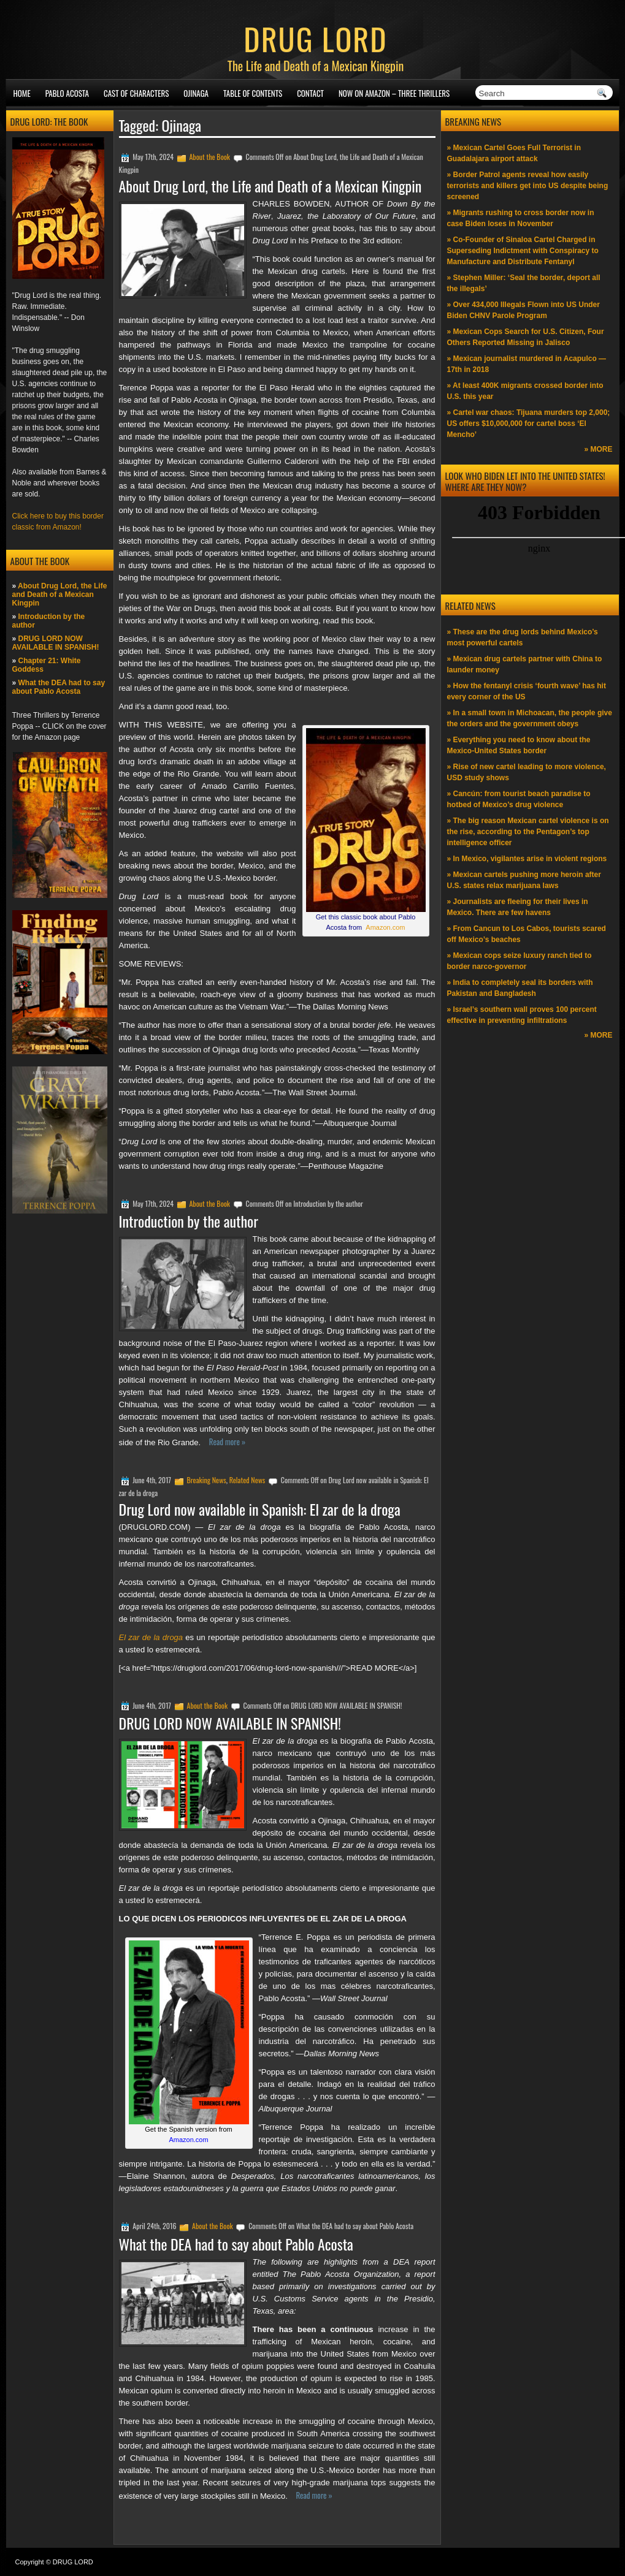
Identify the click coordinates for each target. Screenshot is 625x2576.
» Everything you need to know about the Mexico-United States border (519, 745)
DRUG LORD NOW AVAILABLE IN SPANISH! (55, 643)
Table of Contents (252, 93)
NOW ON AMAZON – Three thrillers (394, 93)
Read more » (227, 1441)
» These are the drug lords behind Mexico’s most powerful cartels (522, 637)
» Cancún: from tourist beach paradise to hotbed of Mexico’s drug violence (519, 799)
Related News (247, 1480)
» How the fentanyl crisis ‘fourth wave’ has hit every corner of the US (526, 691)
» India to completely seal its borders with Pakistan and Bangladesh (520, 988)
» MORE (598, 449)
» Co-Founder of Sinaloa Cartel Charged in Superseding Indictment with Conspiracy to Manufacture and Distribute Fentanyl (523, 250)
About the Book (209, 156)
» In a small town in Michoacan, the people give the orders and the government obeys (529, 718)
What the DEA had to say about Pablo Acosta (58, 687)
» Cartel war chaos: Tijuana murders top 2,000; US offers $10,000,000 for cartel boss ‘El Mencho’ (528, 423)
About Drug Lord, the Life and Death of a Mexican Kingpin (59, 594)
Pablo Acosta (67, 93)
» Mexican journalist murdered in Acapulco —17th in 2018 (527, 364)
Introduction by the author (189, 1221)
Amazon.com (385, 927)
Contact (310, 93)
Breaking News (206, 1480)
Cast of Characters (136, 93)
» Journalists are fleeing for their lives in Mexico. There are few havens (517, 907)
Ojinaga (196, 93)
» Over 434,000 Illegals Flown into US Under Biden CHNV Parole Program (523, 310)
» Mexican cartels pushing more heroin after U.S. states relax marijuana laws (524, 880)
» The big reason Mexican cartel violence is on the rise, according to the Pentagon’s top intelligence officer (528, 831)
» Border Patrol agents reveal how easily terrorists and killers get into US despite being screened (527, 185)
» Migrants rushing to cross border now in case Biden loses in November (520, 218)
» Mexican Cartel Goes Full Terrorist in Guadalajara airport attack (514, 153)
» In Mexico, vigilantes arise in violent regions (527, 858)
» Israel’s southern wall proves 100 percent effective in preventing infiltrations (522, 1015)
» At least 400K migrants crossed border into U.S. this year (525, 391)
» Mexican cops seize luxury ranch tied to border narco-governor (519, 961)
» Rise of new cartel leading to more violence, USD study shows (526, 772)
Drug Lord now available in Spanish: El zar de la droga (260, 1509)
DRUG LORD (315, 38)
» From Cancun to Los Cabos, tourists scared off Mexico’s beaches (526, 934)
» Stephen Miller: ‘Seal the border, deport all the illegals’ (523, 283)
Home (22, 93)
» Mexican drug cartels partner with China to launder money (524, 664)
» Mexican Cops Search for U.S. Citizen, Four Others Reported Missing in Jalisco (525, 337)
